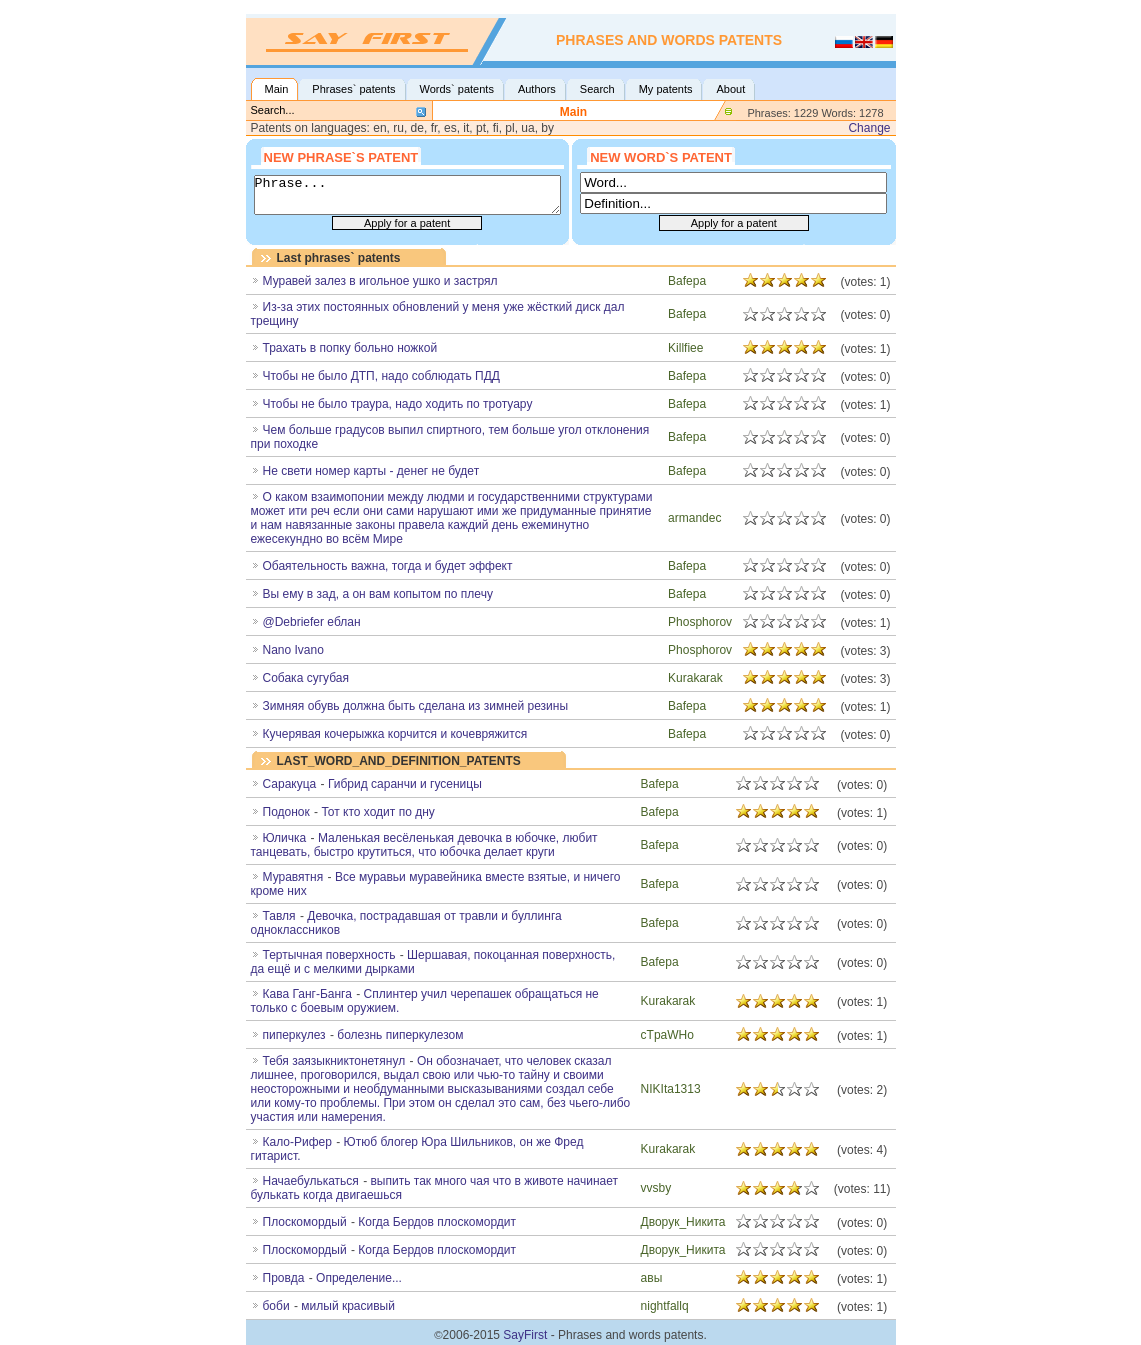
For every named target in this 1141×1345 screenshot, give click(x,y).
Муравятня (293, 877)
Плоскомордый (305, 1250)
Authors (537, 89)
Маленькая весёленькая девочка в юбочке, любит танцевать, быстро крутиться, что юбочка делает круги (424, 845)
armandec (694, 518)
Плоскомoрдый (305, 1222)
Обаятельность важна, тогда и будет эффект (388, 566)
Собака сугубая (306, 678)
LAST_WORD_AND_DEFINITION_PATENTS (399, 761)
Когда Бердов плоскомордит (437, 1222)
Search (597, 89)
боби (276, 1306)
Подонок (286, 812)
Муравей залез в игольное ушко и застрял (380, 281)
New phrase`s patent (341, 156)
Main (277, 89)
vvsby (656, 1188)
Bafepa (687, 281)
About (730, 89)
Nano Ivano (293, 650)
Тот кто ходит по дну (377, 812)
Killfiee (685, 348)
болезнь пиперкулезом (400, 1035)
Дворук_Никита (683, 1222)
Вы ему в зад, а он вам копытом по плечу (378, 594)
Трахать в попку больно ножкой (350, 348)
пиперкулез (294, 1035)
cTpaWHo (667, 1035)
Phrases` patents (353, 89)
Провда (284, 1278)
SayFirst (525, 1335)
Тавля (279, 916)
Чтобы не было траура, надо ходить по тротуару (398, 404)
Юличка (285, 838)
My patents (666, 89)
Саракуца (290, 784)
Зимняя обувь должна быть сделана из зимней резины (416, 706)
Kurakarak (695, 678)
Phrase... (407, 195)
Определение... (359, 1278)
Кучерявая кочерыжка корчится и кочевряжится (395, 734)
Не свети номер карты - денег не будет (371, 471)
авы (652, 1278)
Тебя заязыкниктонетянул (334, 1061)
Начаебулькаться (311, 1181)
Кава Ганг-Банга (307, 994)
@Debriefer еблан (312, 622)
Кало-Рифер (297, 1142)
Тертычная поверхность (329, 955)
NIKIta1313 (671, 1089)
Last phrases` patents (339, 258)
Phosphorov (700, 622)
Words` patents (457, 89)
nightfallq (665, 1306)
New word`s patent (661, 156)
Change (869, 128)
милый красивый (348, 1306)
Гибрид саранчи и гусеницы (405, 784)
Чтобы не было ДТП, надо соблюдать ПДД (381, 376)
